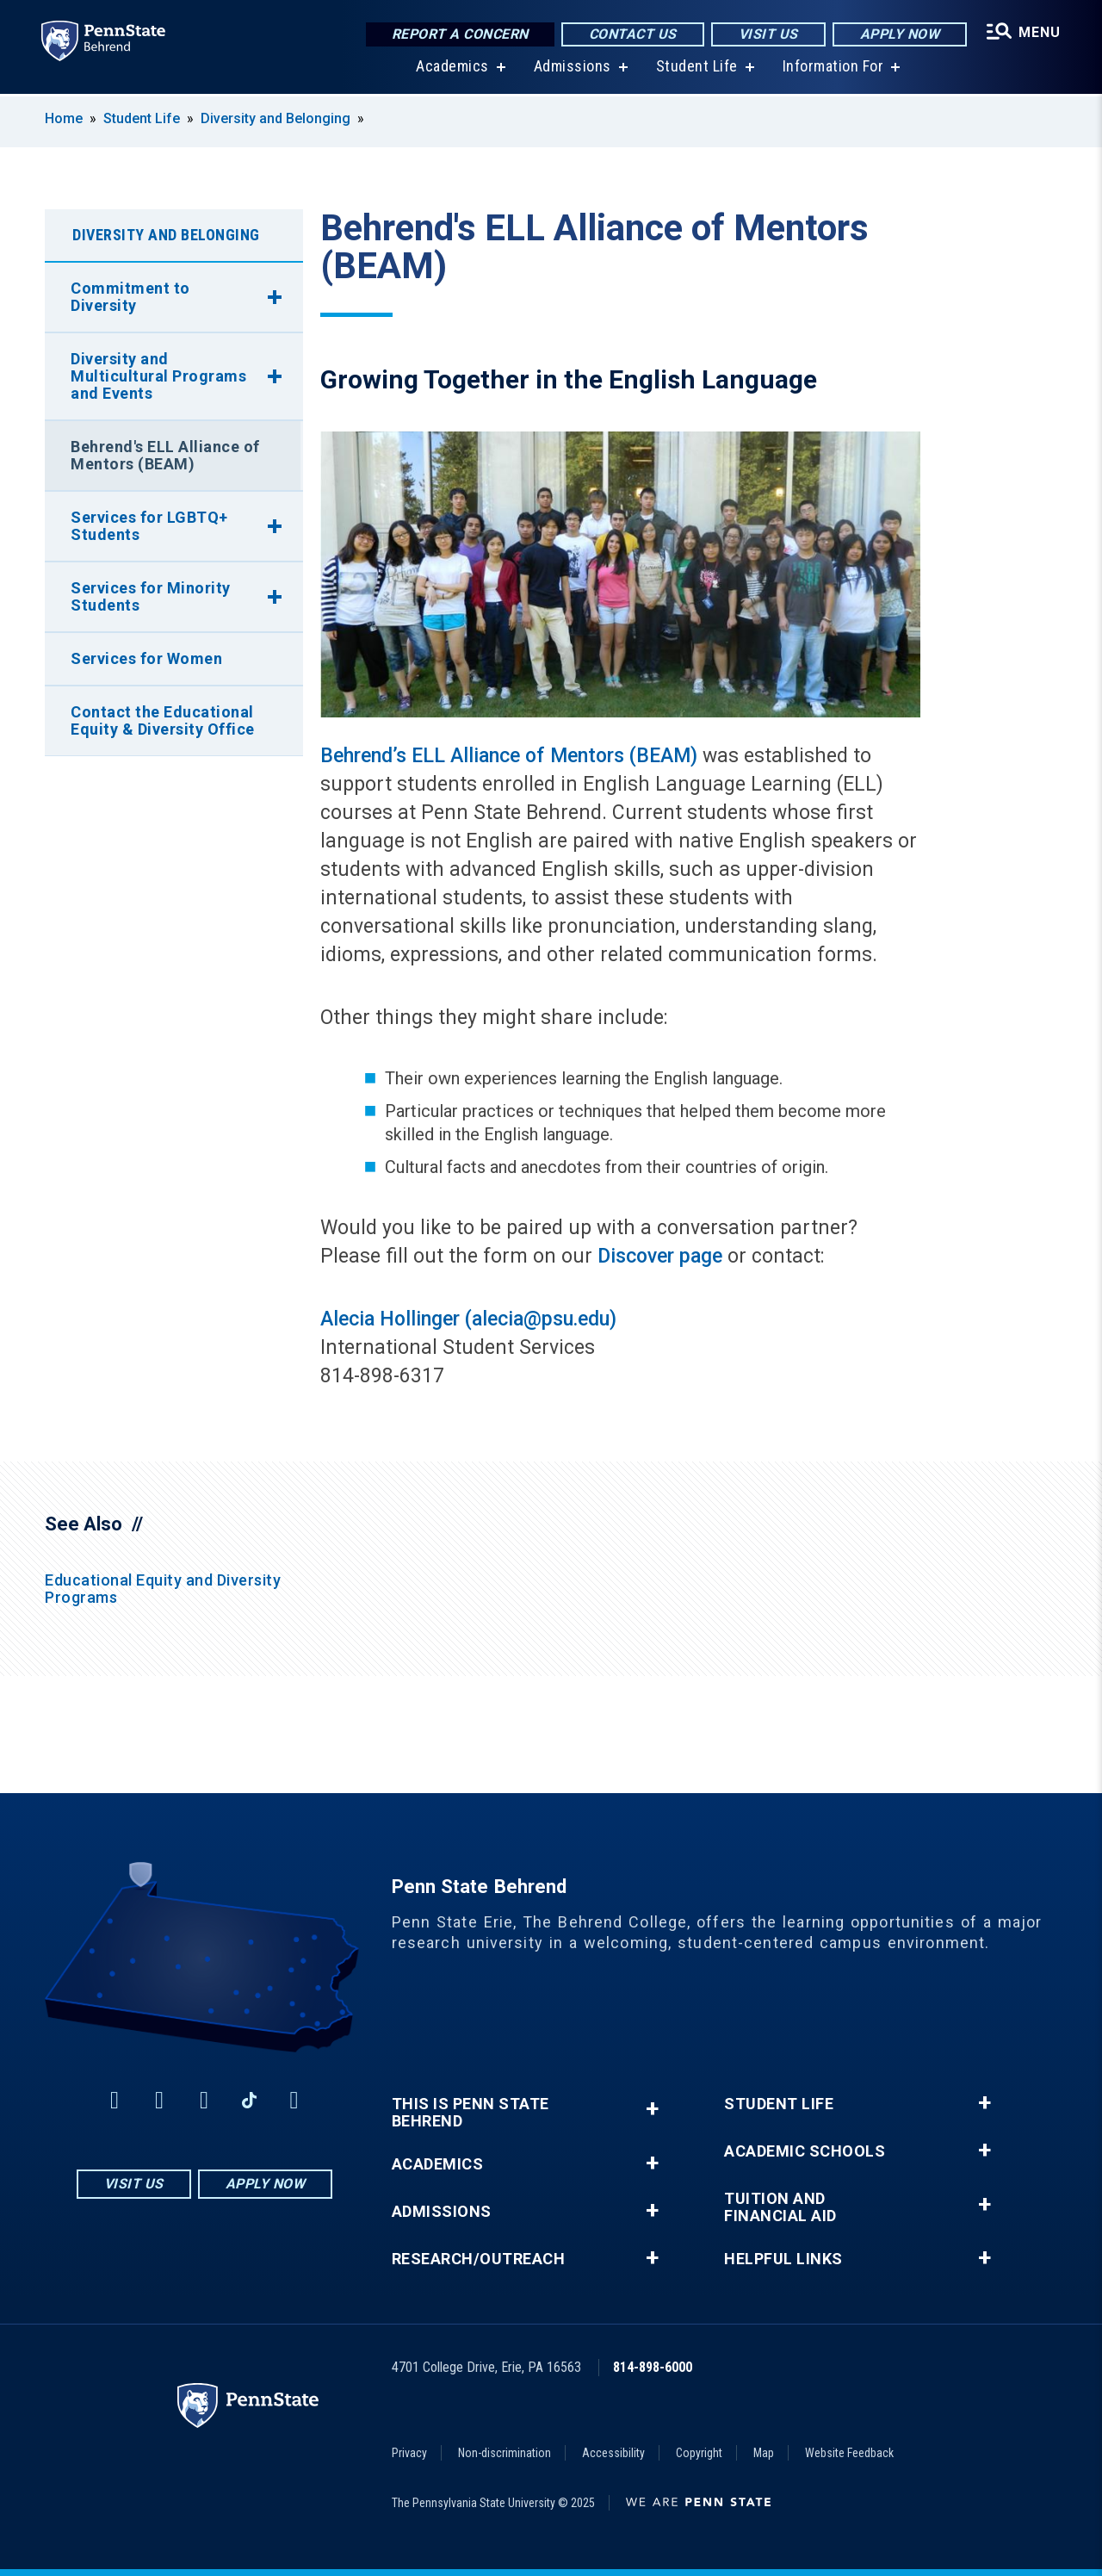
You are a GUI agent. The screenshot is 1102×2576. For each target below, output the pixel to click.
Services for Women (146, 658)
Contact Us (633, 34)
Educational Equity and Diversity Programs (163, 1588)
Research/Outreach (479, 2259)
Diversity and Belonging (275, 118)
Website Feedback (849, 2453)
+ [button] (652, 2109)
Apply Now (900, 34)
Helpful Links (783, 2259)
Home (64, 118)
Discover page (659, 1256)
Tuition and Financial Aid (780, 2207)
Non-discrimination (504, 2453)
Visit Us (768, 34)
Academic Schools (804, 2151)
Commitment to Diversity (130, 296)
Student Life (697, 68)
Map (763, 2453)
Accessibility (613, 2453)
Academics (452, 68)
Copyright (699, 2453)
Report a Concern (460, 34)
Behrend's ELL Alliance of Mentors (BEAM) (165, 455)
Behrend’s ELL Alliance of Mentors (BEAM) (508, 755)
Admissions (572, 68)
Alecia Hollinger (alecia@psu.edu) (468, 1319)
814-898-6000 (652, 2367)
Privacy (409, 2453)
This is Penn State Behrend (470, 2112)
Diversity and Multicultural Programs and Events (158, 376)
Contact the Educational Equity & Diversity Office (163, 720)
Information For (833, 68)
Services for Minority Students (151, 596)
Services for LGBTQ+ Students (149, 525)
